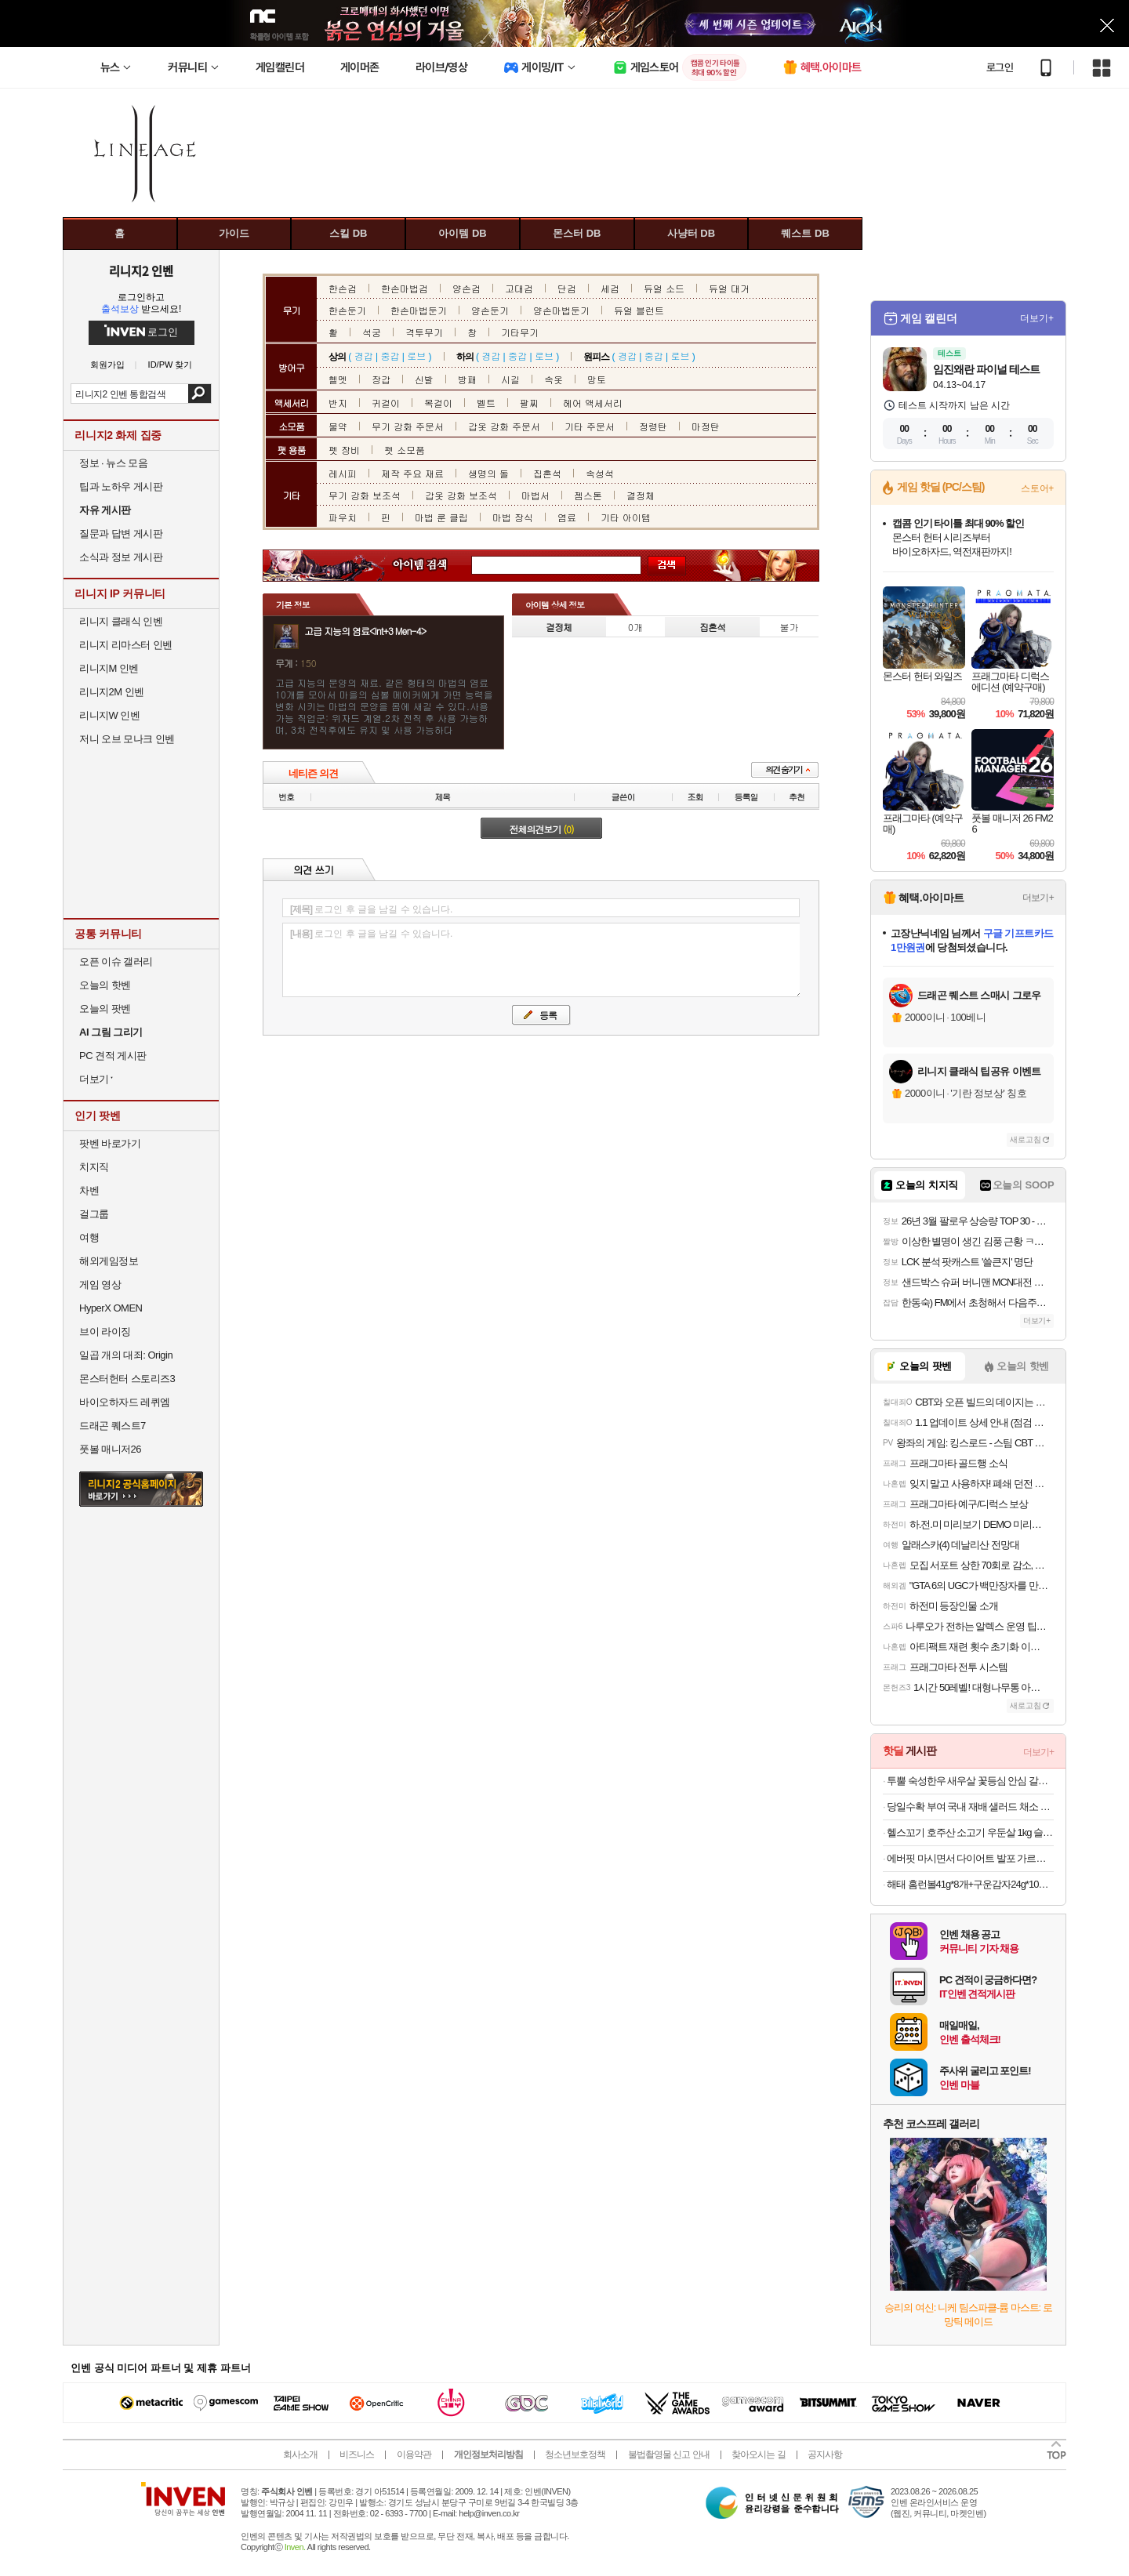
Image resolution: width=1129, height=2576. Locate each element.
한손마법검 (404, 288)
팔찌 (529, 402)
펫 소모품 (404, 449)
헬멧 (338, 379)
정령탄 (653, 426)
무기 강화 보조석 (365, 495)
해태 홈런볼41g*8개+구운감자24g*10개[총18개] (970, 1884)
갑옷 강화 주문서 (504, 426)
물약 (338, 426)
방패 (467, 379)
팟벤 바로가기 (109, 1143)
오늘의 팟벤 (105, 1008)
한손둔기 (347, 310)
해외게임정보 (108, 1261)
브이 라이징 (105, 1331)
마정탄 (706, 426)
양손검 (466, 288)
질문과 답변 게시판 (120, 533)
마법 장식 (512, 517)
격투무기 (424, 332)
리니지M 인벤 (109, 668)
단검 (566, 288)
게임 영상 (100, 1284)
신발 (424, 379)
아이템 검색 (434, 566)
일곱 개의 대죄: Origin (125, 1355)
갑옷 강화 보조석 (461, 495)
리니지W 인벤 (109, 715)
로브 (416, 355)
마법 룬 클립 (441, 517)
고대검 (519, 288)
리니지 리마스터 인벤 (125, 645)
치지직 (94, 1167)
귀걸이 (386, 402)
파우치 (343, 517)
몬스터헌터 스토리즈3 (127, 1378)
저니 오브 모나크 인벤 (127, 739)
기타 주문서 (589, 426)
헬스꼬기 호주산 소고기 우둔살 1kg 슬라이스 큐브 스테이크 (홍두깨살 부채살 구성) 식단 (970, 1832)
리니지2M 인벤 (111, 692)
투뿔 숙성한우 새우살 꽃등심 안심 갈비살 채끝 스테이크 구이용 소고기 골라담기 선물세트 (970, 1781)
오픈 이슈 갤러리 (116, 961)
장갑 (381, 379)
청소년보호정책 (575, 2454)
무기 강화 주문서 (408, 426)
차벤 (89, 1190)
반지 (338, 402)
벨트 (486, 402)
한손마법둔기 (418, 310)
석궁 (371, 332)
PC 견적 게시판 (113, 1055)
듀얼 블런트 (639, 310)
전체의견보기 (542, 829)
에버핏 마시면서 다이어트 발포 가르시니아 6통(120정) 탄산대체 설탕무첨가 (970, 1858)
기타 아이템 (626, 517)
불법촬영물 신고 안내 (669, 2454)
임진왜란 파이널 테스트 (986, 369)
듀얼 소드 (664, 288)
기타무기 (520, 332)
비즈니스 (356, 2454)
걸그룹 (94, 1214)
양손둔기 (490, 310)
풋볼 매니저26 (110, 1449)
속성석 (600, 473)
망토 (596, 379)
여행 (89, 1237)
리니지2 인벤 (141, 270)
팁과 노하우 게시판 (120, 486)
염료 (566, 517)
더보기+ (1037, 318)
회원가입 (107, 365)
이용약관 (414, 2454)
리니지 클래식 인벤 (120, 621)
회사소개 (300, 2454)
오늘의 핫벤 (105, 985)
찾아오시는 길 (758, 2454)
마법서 (535, 495)
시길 (510, 379)
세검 (610, 288)
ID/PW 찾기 (170, 365)
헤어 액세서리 (593, 402)
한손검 (343, 288)
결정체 (640, 495)
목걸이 (438, 402)
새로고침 (1025, 1139)
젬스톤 (588, 495)
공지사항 (825, 2454)
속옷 (553, 379)
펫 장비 (344, 449)
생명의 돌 (488, 473)
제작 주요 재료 (412, 473)
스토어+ (1037, 488)
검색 (199, 393)
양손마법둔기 (561, 310)
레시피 (343, 473)
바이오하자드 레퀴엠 (124, 1402)
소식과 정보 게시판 (120, 557)
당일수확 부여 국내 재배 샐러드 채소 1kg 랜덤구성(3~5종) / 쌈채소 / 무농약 (970, 1806)
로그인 (999, 67)
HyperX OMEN (110, 1308)
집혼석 (547, 473)
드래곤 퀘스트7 (112, 1425)
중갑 (389, 355)
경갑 (363, 355)
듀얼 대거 (729, 288)
